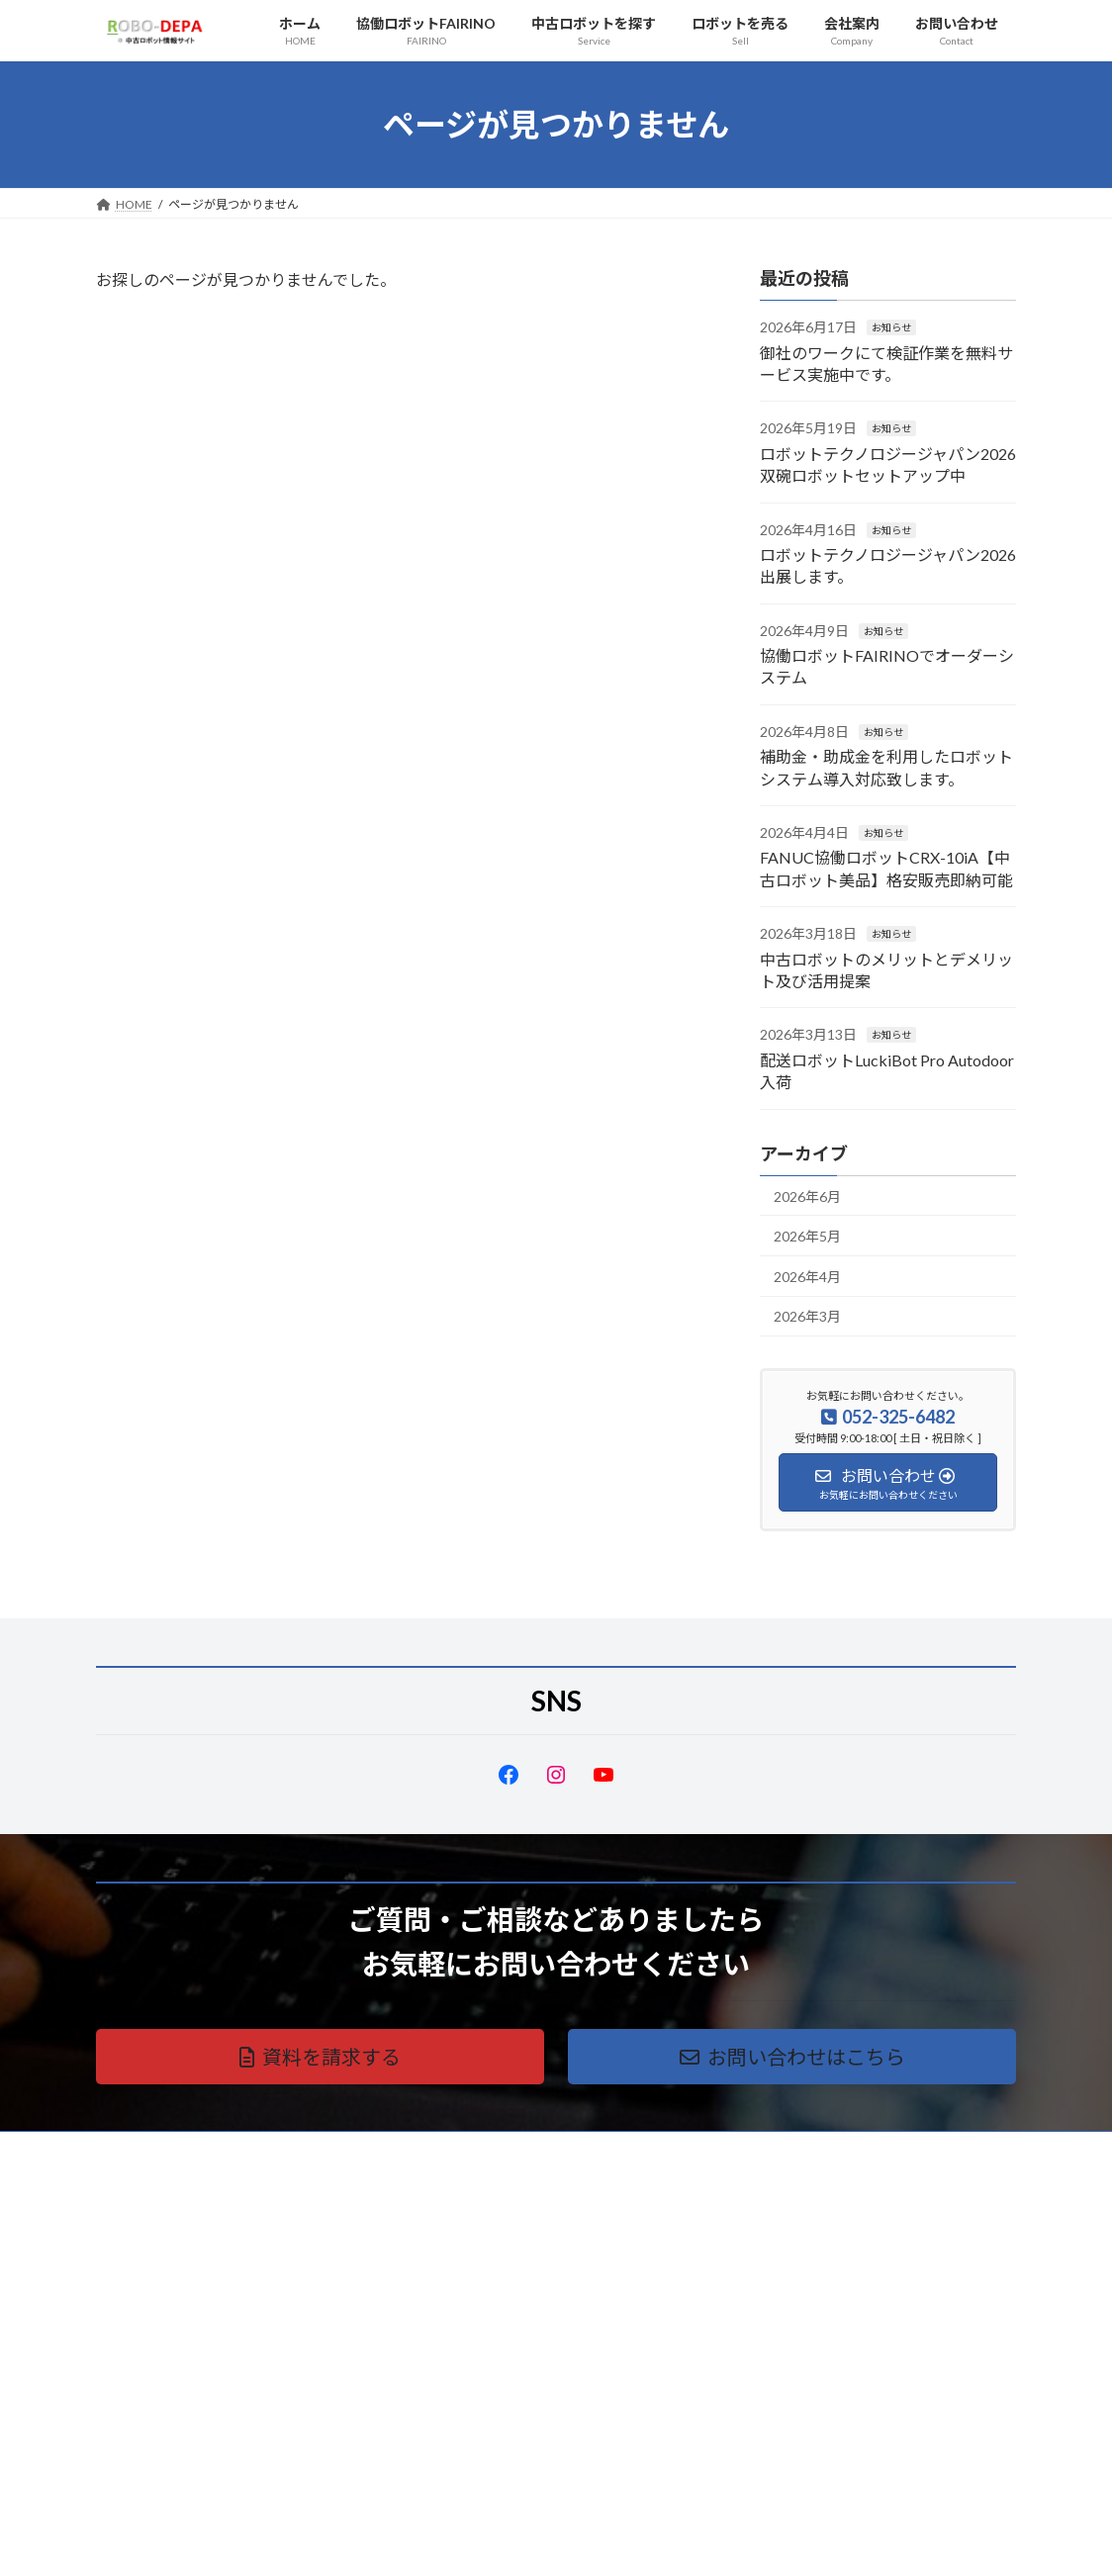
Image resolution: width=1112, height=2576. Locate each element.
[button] (320, 2056)
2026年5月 (807, 1236)
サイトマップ (307, 2149)
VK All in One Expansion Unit (683, 2541)
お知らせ (891, 327)
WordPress (449, 2541)
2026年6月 (807, 1196)
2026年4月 (807, 1276)
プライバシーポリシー (174, 2149)
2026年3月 (807, 1316)
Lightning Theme (551, 2541)
